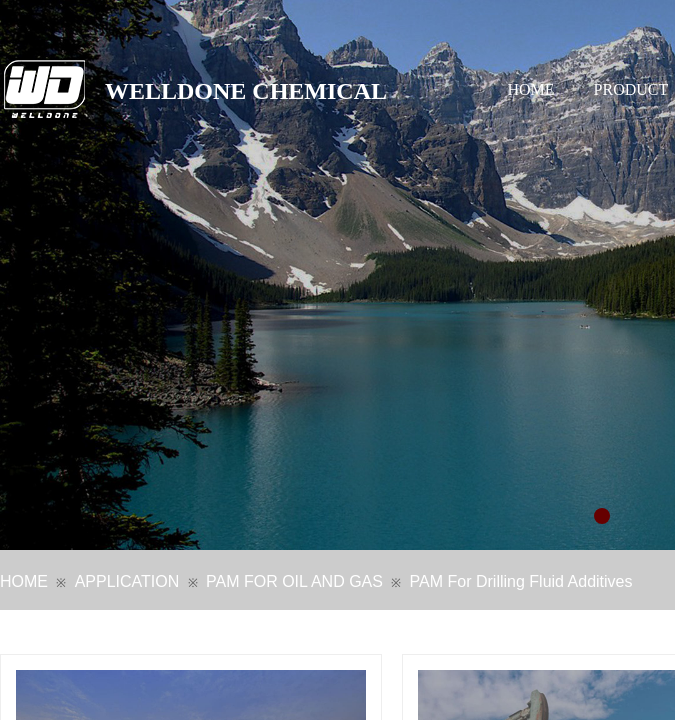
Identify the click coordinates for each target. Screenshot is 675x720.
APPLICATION (127, 581)
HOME (531, 89)
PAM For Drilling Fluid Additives (521, 581)
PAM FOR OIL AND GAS (294, 581)
